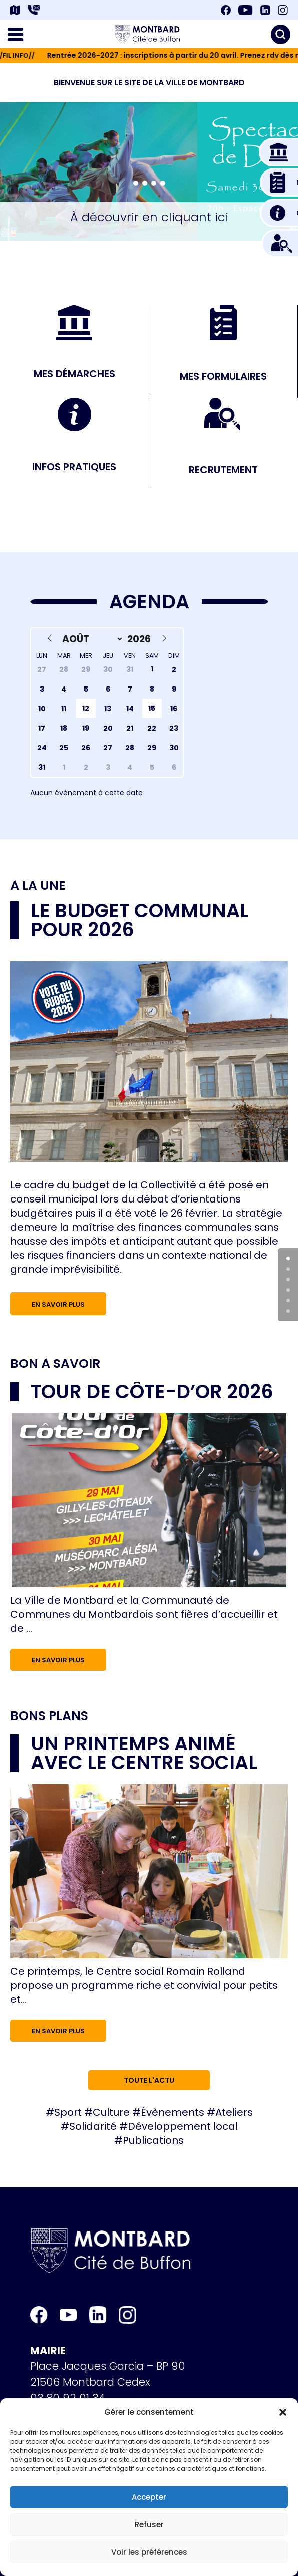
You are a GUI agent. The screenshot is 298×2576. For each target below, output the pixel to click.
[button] (283, 2412)
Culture (111, 2112)
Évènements (172, 2112)
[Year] (140, 639)
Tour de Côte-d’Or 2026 (152, 1391)
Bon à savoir (55, 1363)
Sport (68, 2112)
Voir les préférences (149, 2552)
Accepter (149, 2497)
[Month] (90, 639)
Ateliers (234, 2112)
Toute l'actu (149, 2080)
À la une (37, 886)
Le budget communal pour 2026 (140, 920)
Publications (153, 2140)
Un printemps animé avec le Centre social (144, 1753)
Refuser (149, 2524)
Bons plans (49, 1716)
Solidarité (93, 2126)
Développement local (183, 2126)
